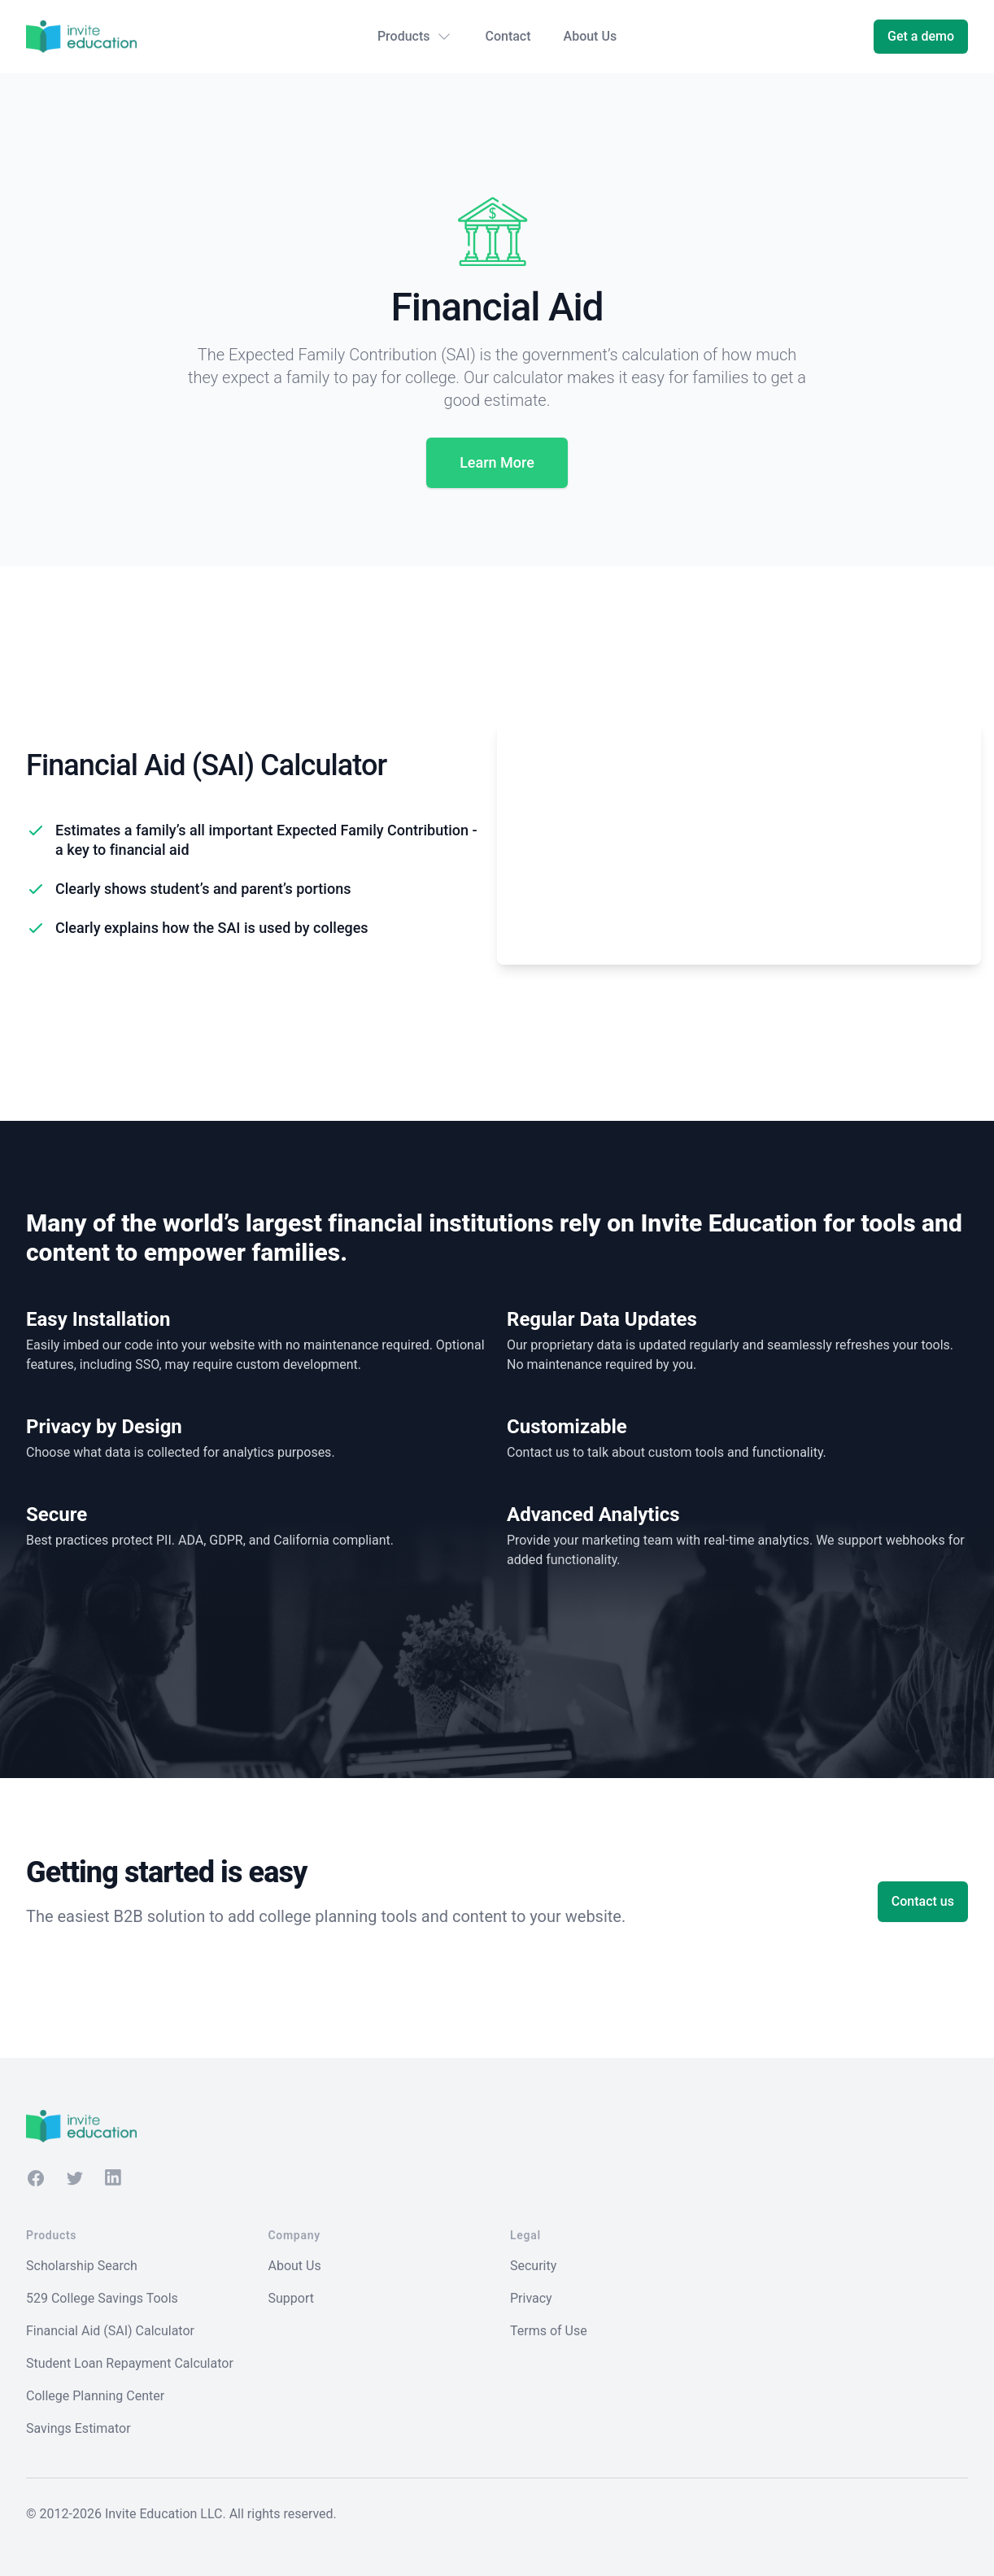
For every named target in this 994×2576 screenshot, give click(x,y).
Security (533, 2265)
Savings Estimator (78, 2428)
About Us (590, 36)
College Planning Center (95, 2396)
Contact (507, 36)
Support (291, 2298)
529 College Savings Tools (102, 2298)
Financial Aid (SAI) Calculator (110, 2330)
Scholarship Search (81, 2265)
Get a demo (920, 36)
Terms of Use (548, 2330)
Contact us (923, 1901)
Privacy (531, 2298)
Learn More (497, 462)
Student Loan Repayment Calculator (129, 2363)
